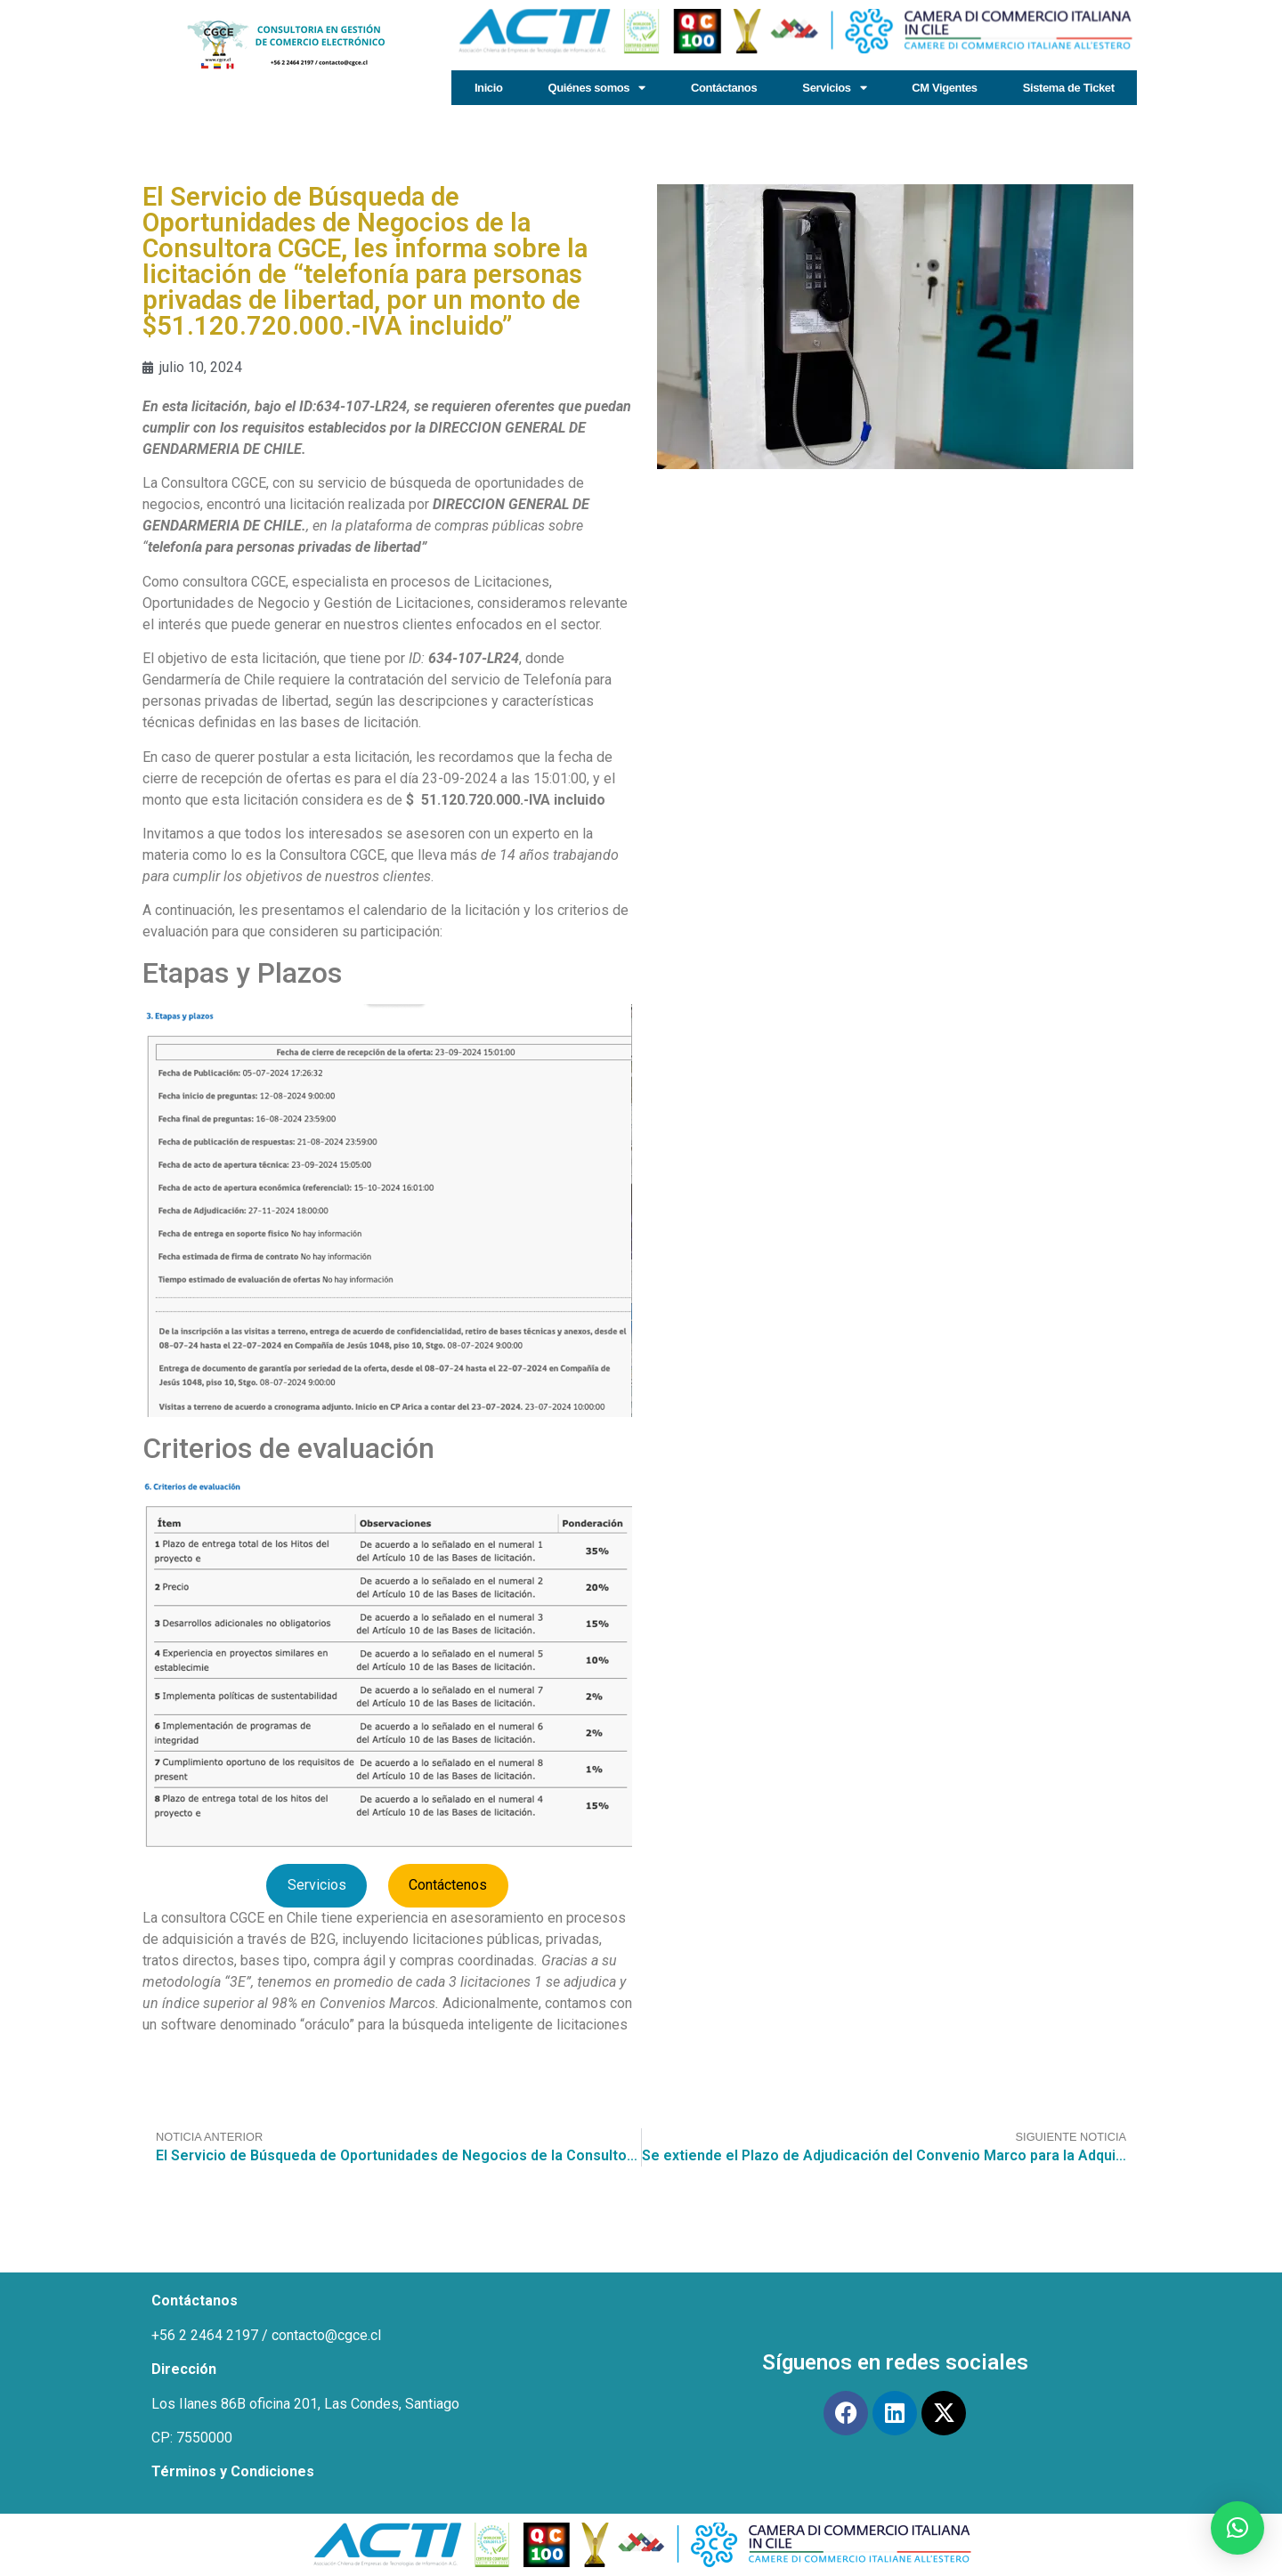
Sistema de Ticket (1069, 87)
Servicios (834, 87)
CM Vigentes (944, 87)
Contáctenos (448, 1884)
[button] (1237, 2528)
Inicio (489, 87)
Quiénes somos (596, 87)
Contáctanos (724, 87)
